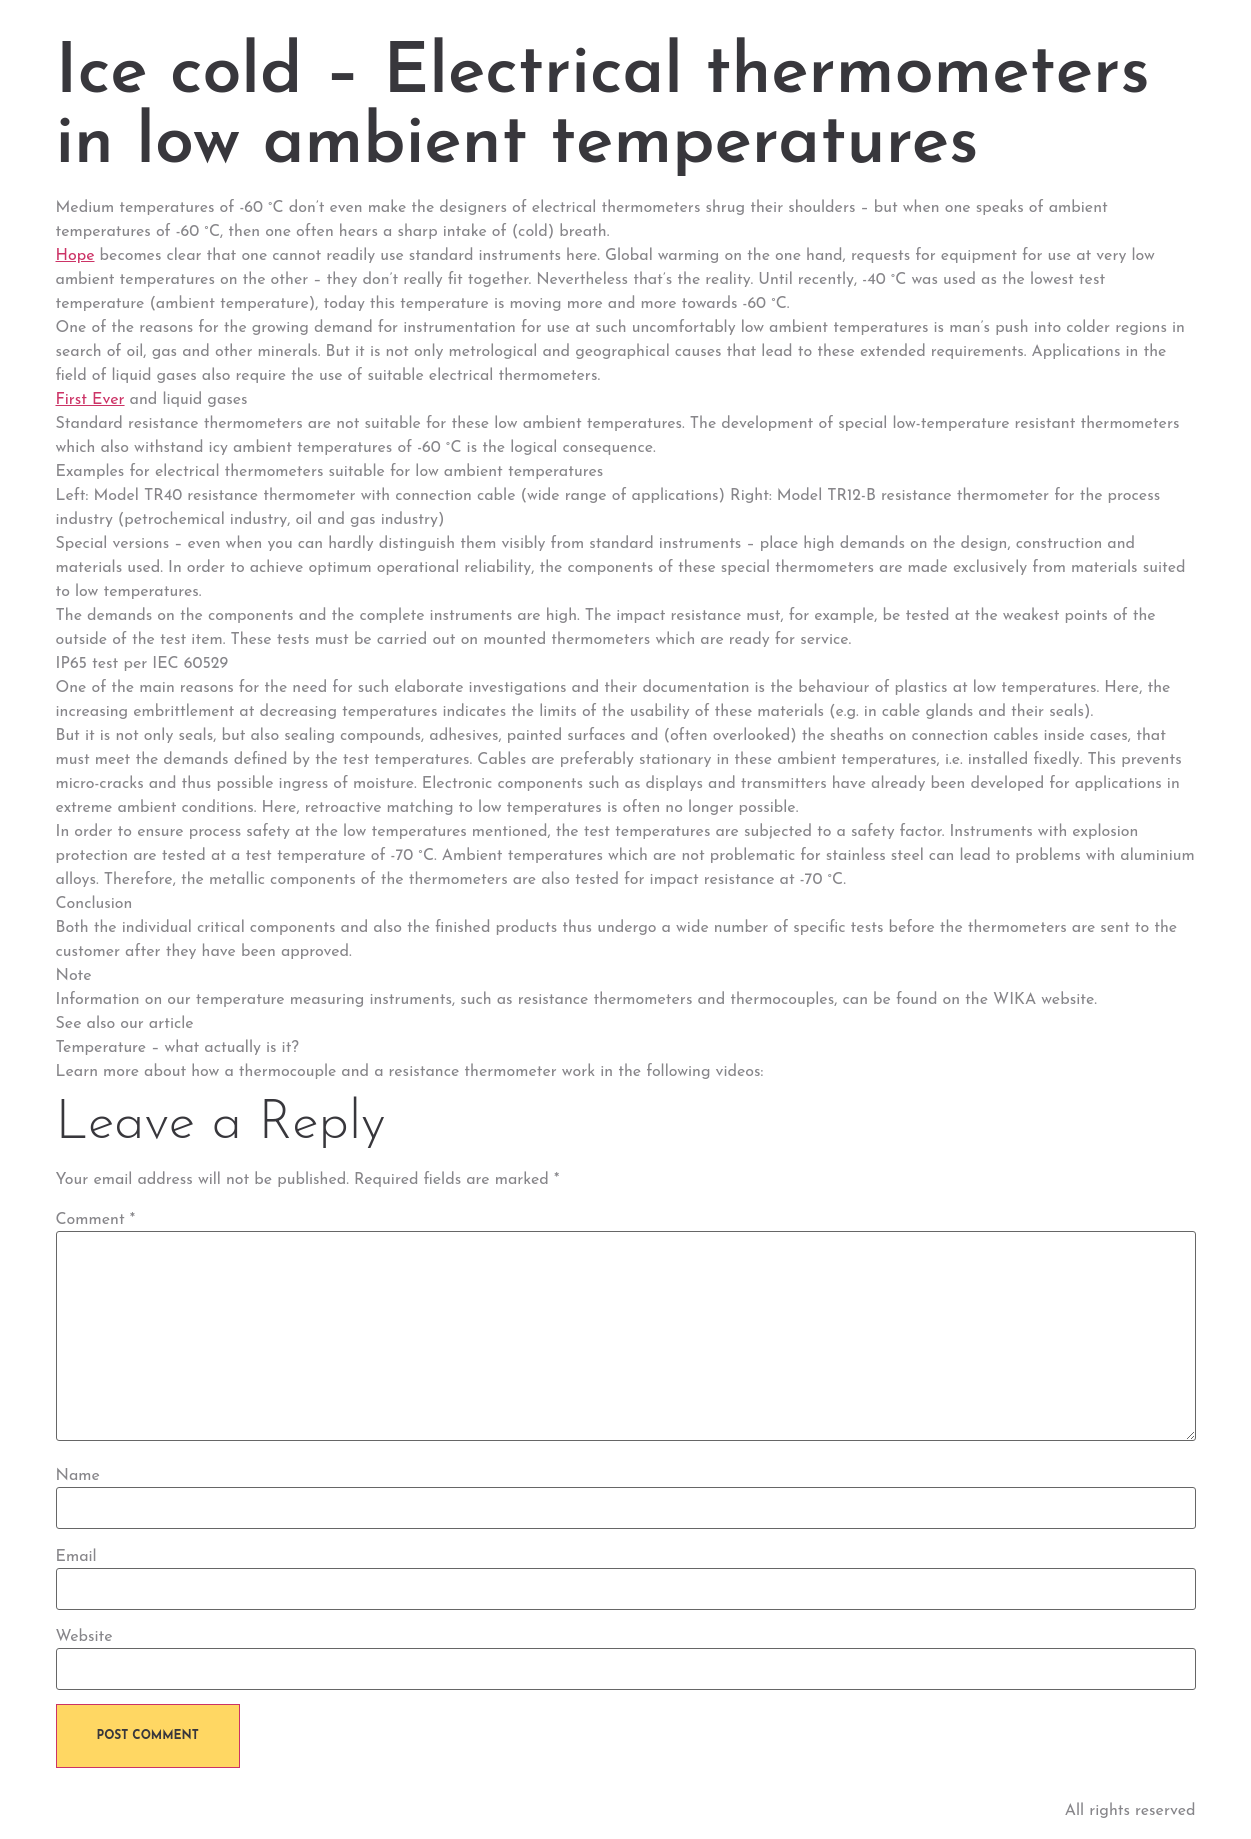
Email (76, 1557)
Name (78, 1476)
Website (84, 1637)
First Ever (90, 400)
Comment (96, 1220)
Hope (75, 256)
